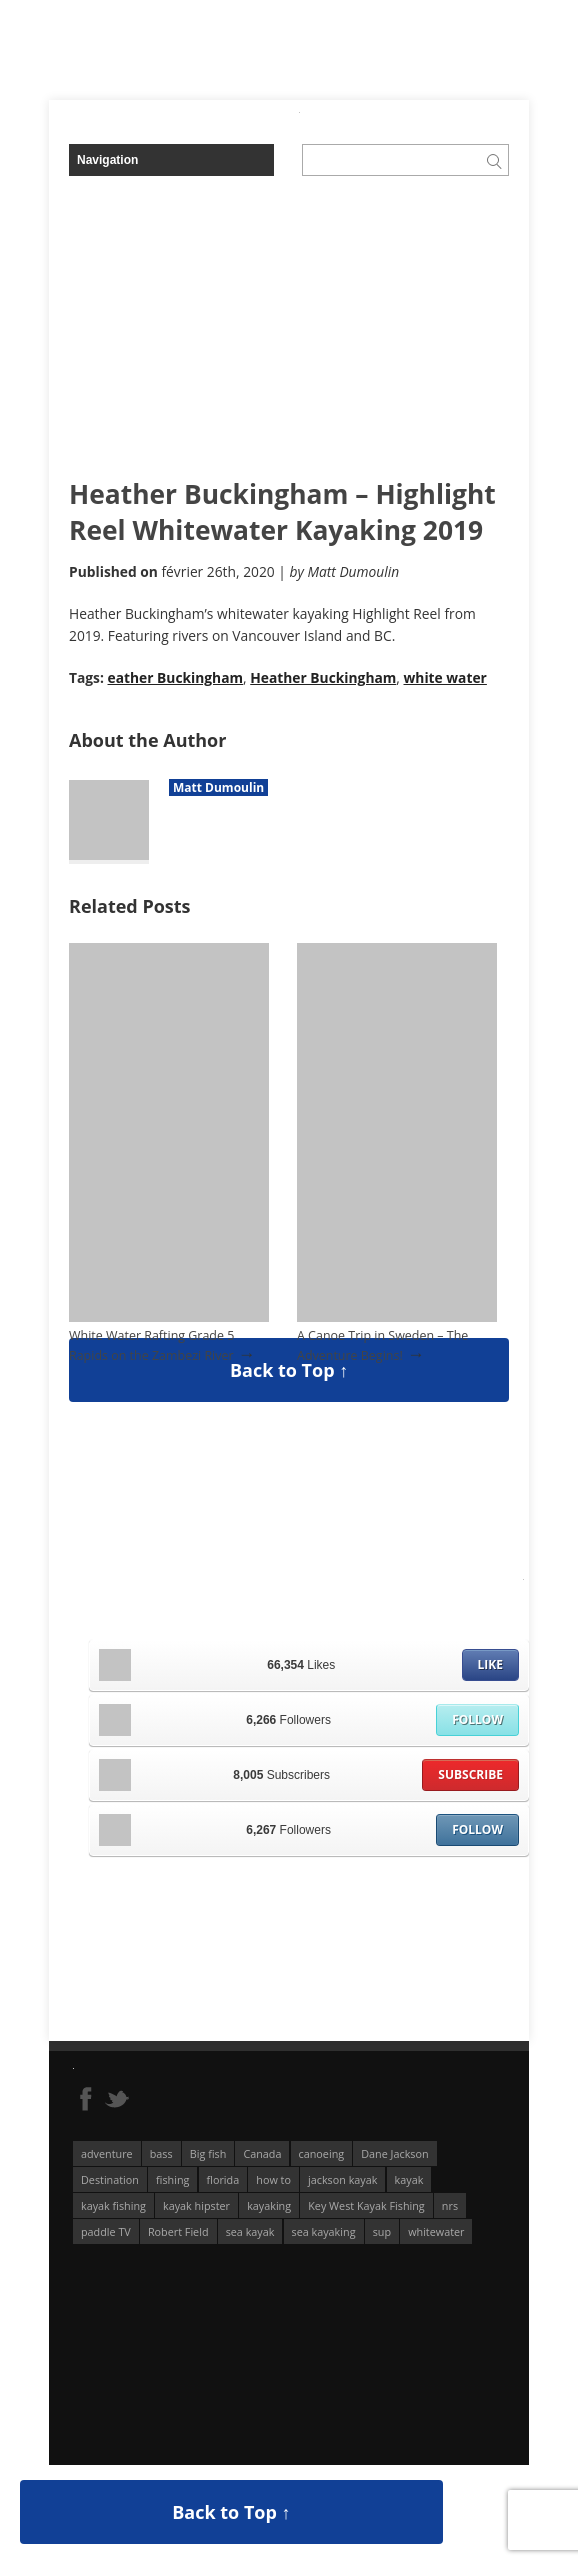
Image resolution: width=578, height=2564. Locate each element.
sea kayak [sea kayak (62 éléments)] (250, 2231)
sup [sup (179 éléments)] (382, 2231)
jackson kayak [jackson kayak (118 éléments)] (342, 2179)
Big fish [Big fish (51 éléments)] (208, 2153)
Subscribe (470, 1774)
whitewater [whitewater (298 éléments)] (436, 2231)
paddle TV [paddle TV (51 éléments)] (106, 2231)
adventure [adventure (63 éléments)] (107, 2153)
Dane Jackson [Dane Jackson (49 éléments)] (394, 2153)
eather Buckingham (176, 677)
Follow (477, 1719)
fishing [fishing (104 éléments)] (172, 2179)
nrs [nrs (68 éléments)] (450, 2205)
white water (445, 677)
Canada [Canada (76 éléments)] (262, 2153)
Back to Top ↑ (289, 1370)
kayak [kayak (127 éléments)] (409, 2179)
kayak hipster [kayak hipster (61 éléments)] (196, 2205)
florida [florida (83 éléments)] (223, 2179)
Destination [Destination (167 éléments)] (110, 2179)
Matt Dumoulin (218, 787)
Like (490, 1664)
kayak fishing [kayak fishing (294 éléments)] (113, 2205)
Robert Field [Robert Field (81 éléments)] (178, 2231)
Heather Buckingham (323, 677)
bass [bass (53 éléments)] (161, 2153)
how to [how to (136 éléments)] (273, 2179)
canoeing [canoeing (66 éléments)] (322, 2153)
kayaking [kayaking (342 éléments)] (269, 2205)
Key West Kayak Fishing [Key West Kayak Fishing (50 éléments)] (366, 2205)
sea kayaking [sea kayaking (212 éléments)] (324, 2231)
